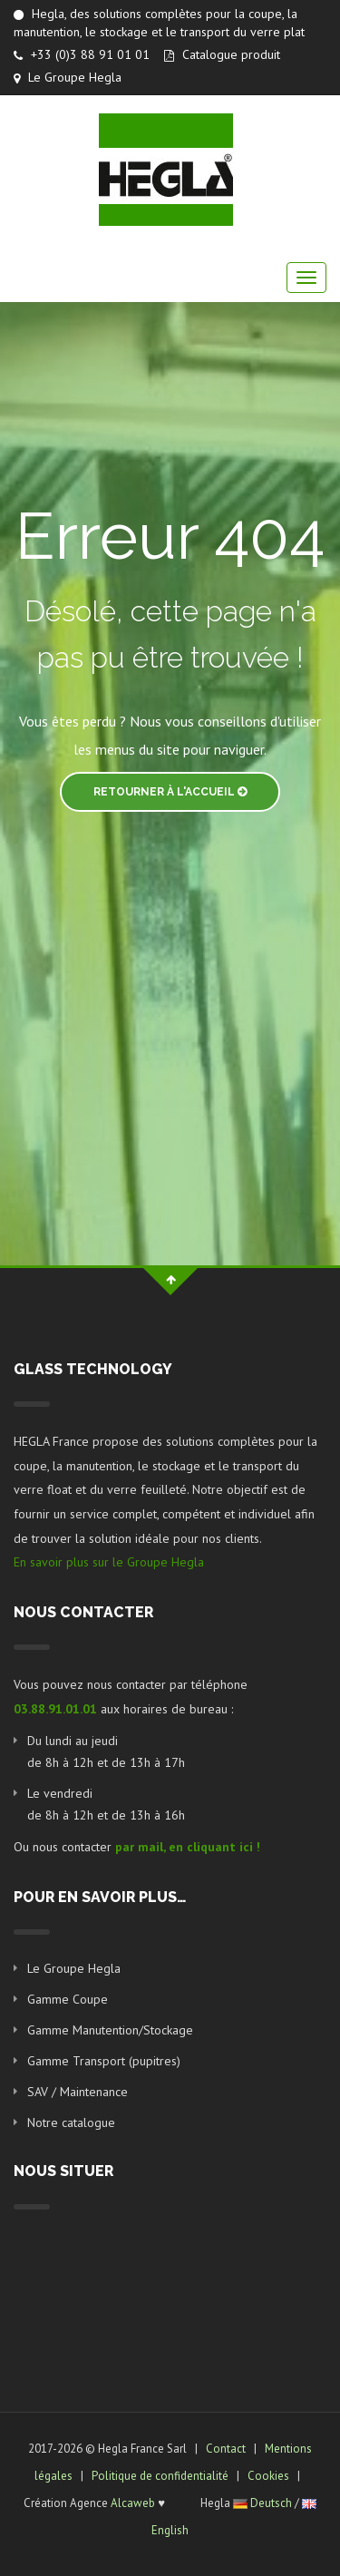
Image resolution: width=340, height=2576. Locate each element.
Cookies (268, 2475)
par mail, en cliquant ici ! (187, 1847)
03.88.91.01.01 (55, 1709)
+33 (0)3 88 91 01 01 (82, 54)
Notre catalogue (71, 2122)
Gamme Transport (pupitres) (103, 2061)
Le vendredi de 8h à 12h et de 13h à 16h (106, 1804)
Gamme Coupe (67, 1999)
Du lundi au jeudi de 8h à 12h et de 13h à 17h (106, 1751)
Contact (226, 2448)
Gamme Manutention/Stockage (110, 2030)
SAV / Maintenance (77, 2091)
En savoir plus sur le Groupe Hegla (109, 1562)
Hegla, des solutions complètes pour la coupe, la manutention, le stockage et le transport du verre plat (159, 22)
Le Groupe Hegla (67, 77)
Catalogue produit (222, 54)
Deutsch (271, 2503)
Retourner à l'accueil (170, 791)
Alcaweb (133, 2503)
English (170, 2530)
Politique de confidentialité (160, 2475)
